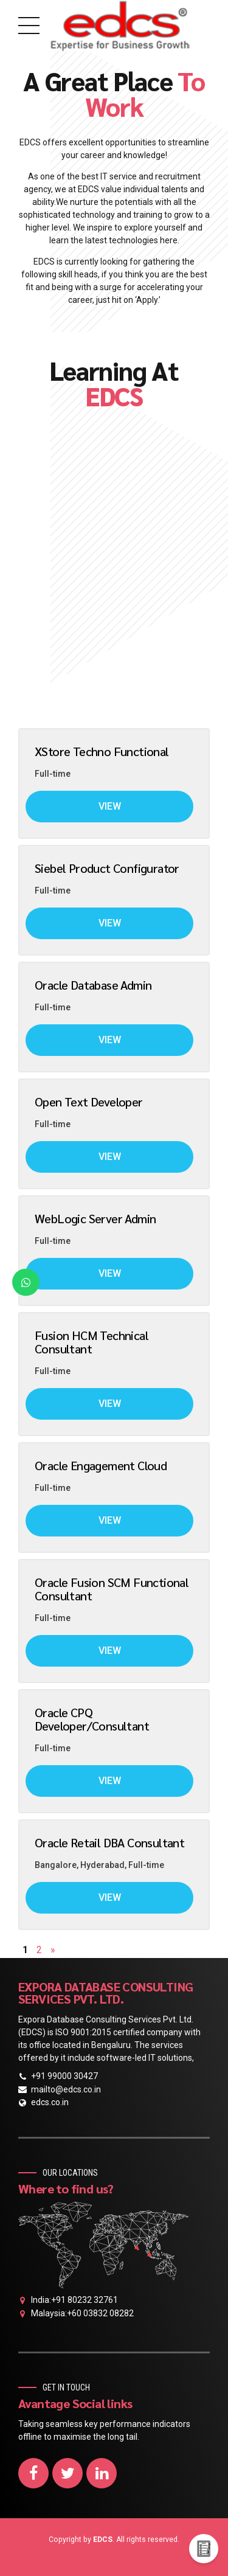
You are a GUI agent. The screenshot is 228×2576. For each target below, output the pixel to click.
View (109, 806)
